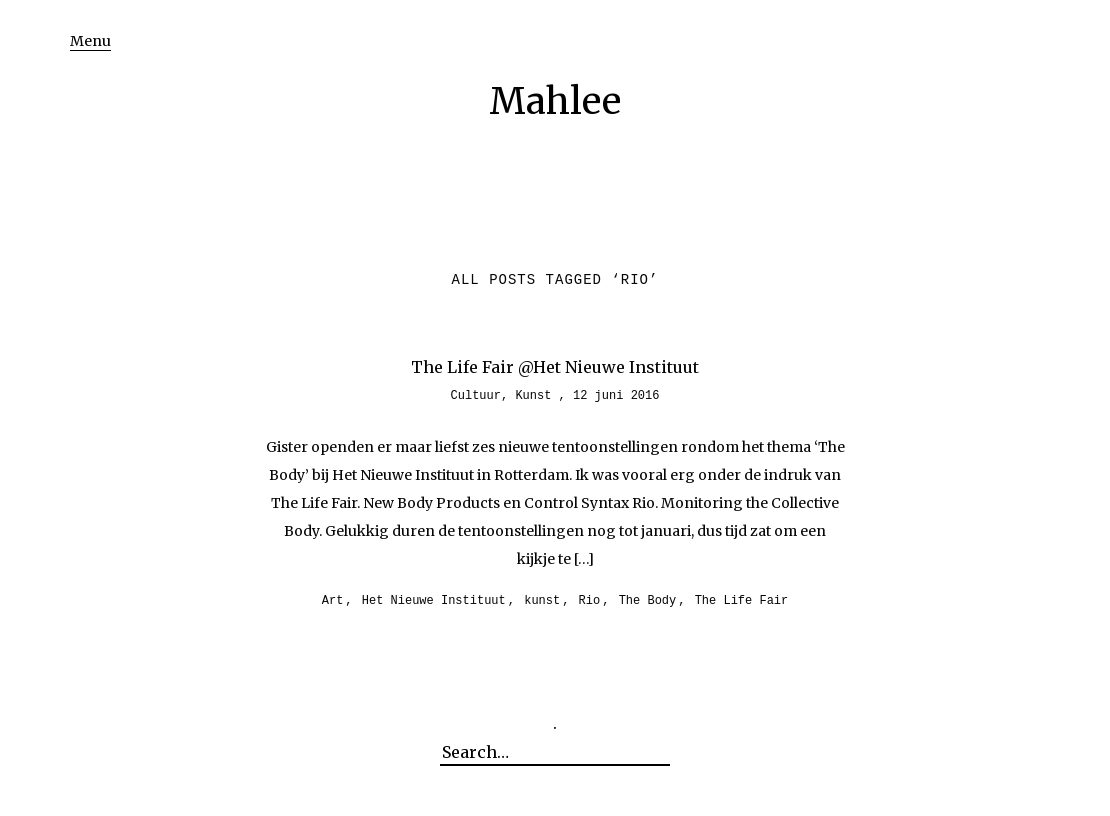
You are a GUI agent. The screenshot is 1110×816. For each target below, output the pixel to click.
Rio (590, 601)
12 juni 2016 (616, 396)
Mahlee (555, 101)
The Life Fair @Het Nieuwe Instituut (555, 367)
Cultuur (476, 396)
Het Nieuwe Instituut (434, 601)
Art (333, 601)
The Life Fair (742, 601)
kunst (542, 601)
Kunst (533, 396)
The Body (648, 601)
